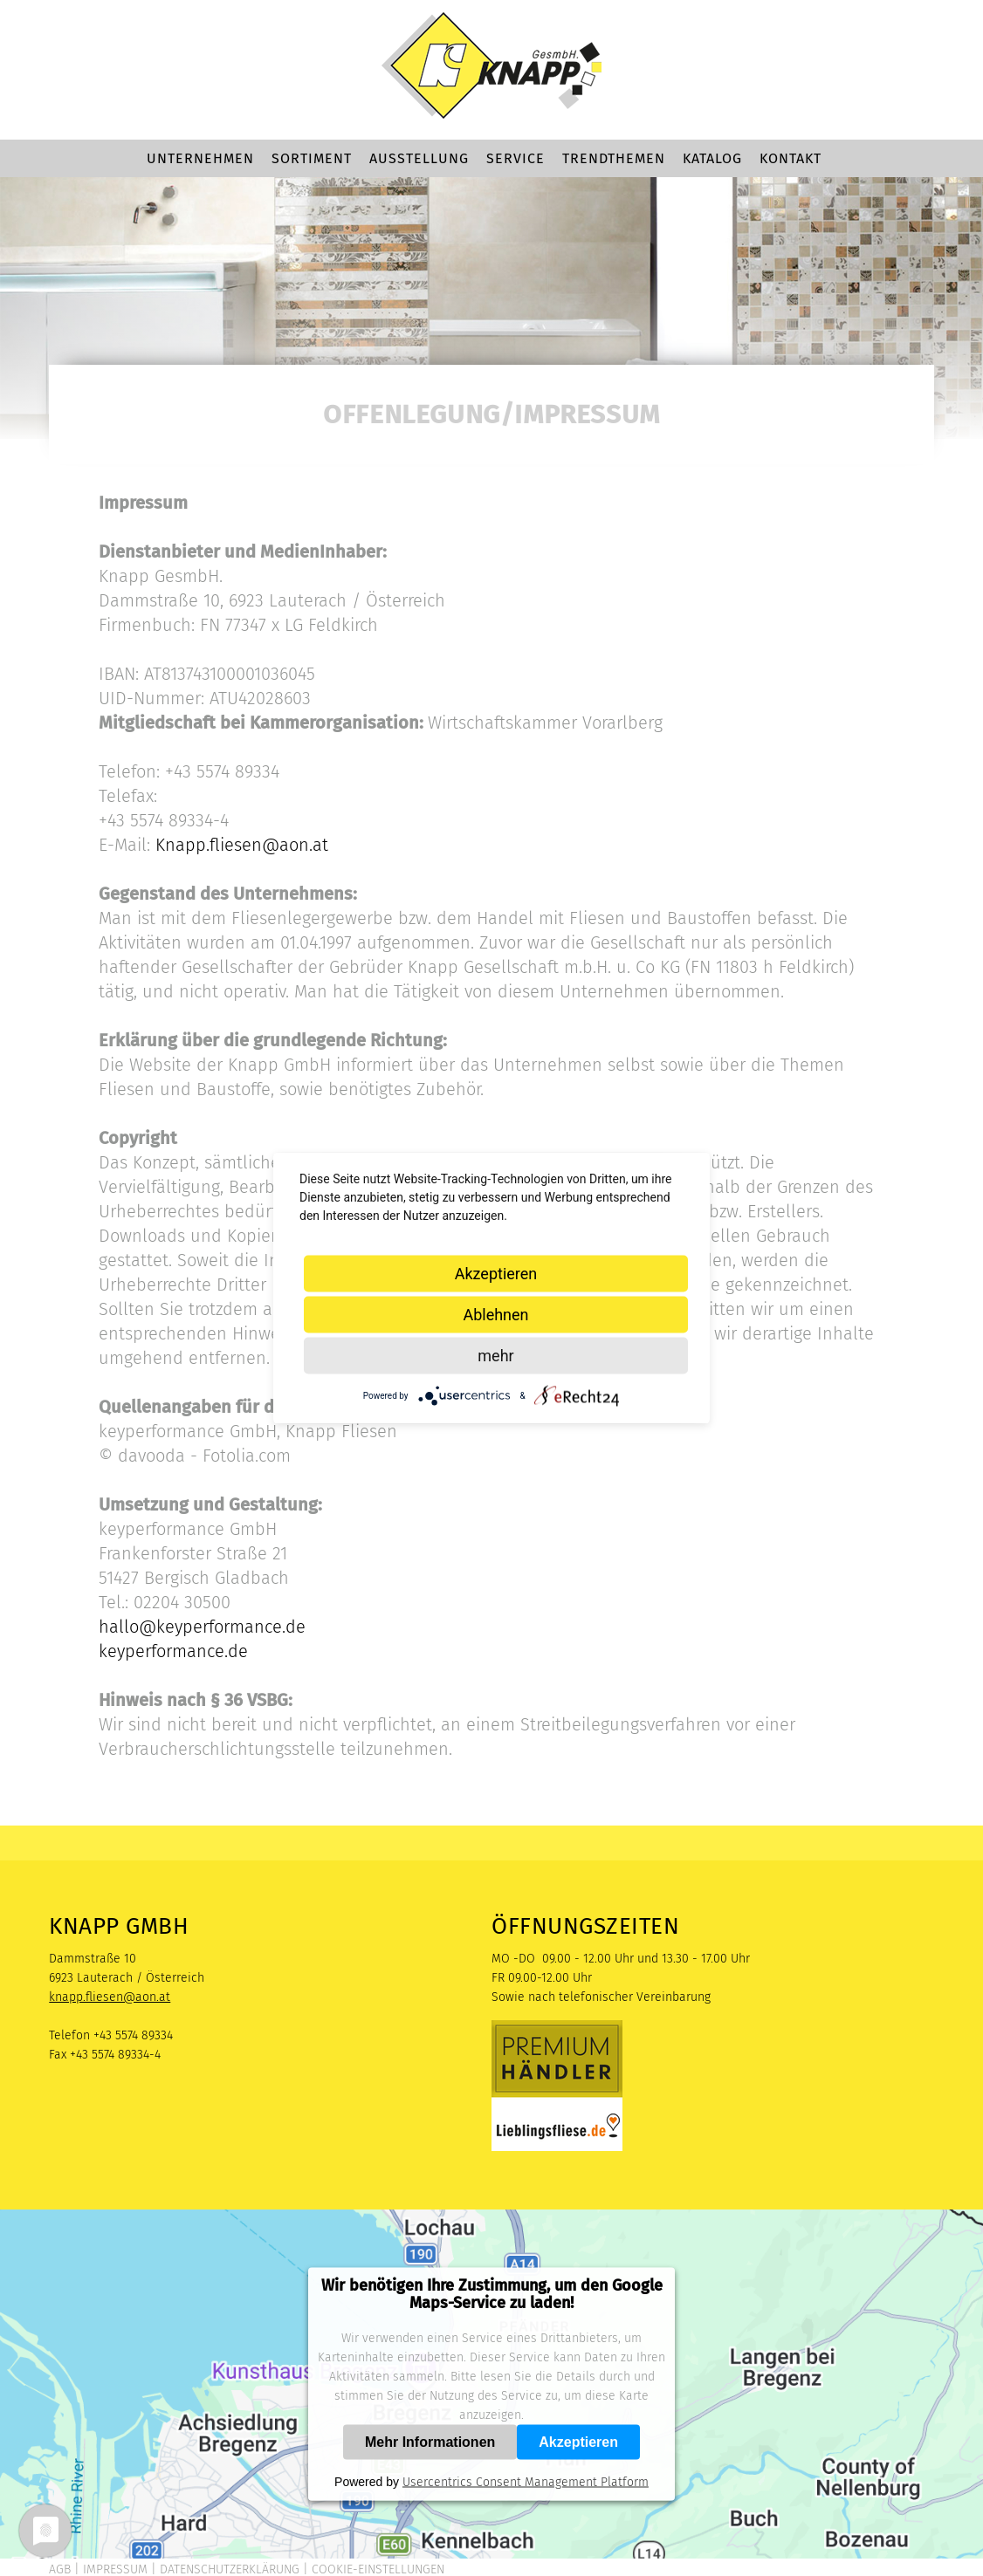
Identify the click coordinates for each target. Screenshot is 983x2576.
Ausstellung (419, 158)
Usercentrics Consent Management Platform (525, 2482)
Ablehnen (495, 1314)
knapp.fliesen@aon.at (109, 1997)
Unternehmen (200, 158)
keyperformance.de (173, 1651)
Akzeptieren (578, 2442)
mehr (495, 1355)
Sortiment (312, 158)
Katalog (712, 158)
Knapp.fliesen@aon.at (241, 844)
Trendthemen (613, 158)
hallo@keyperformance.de (202, 1626)
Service (515, 158)
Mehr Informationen (430, 2442)
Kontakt (790, 158)
